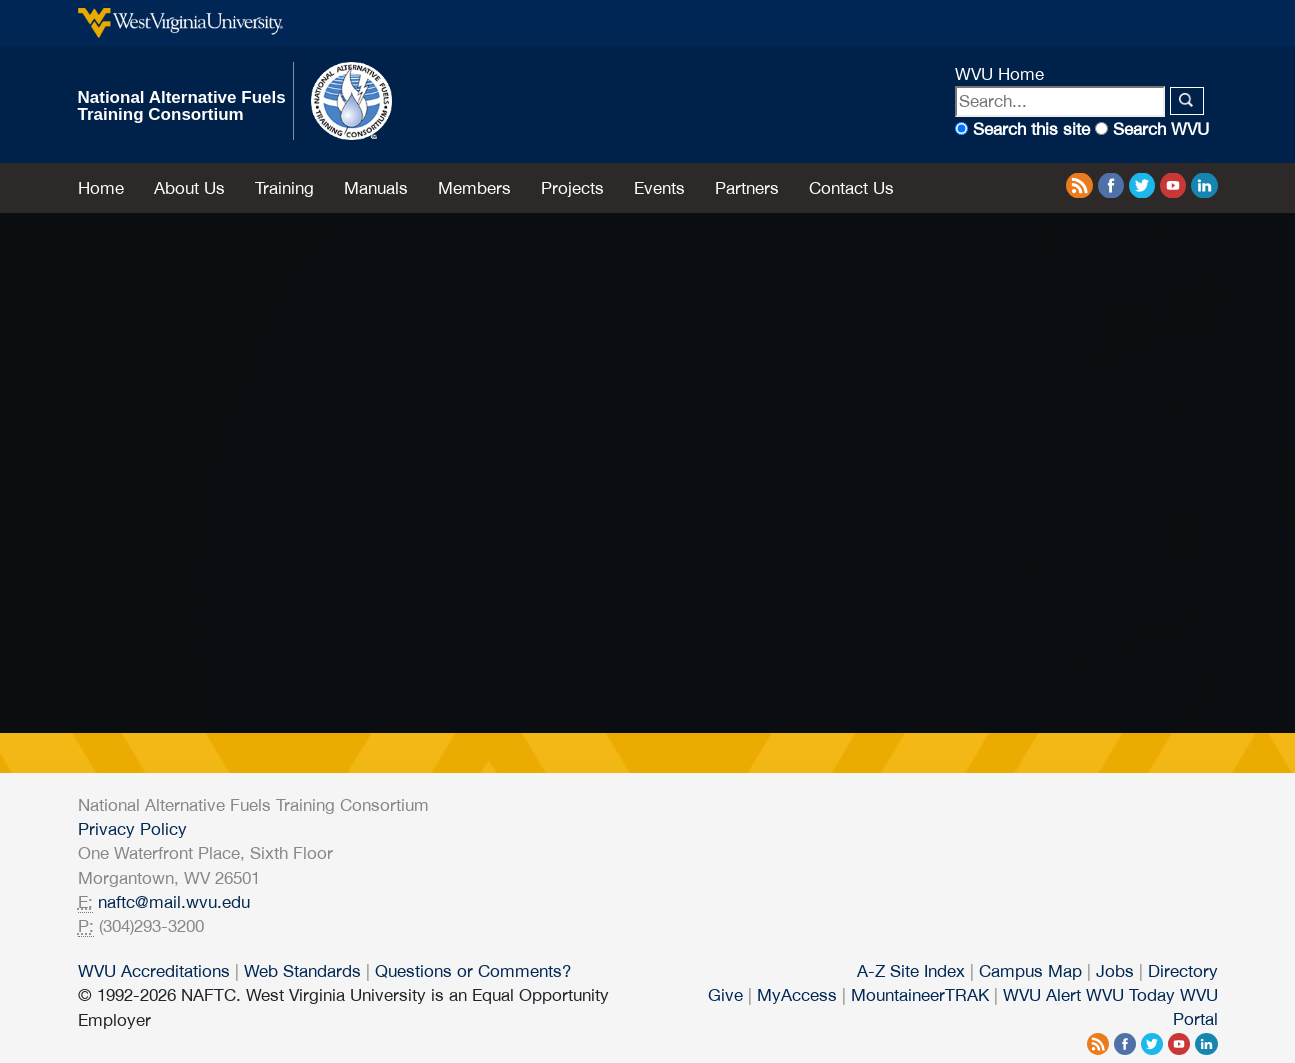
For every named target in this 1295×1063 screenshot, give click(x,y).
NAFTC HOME (144, 586)
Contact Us (851, 188)
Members (474, 188)
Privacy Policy (132, 829)
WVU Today (1130, 995)
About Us (189, 188)
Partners (747, 188)
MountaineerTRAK (920, 995)
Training (284, 188)
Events (659, 188)
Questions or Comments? (473, 971)
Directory (1183, 971)
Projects (572, 188)
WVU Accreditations (154, 971)
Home (101, 188)
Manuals (376, 188)
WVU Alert (1042, 995)
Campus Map (1030, 971)
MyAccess (797, 995)
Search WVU (1161, 129)
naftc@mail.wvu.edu (174, 902)
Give (725, 995)
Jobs (1115, 971)
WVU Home (999, 74)
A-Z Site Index (911, 971)
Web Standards (302, 971)
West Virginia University (180, 23)
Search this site (1031, 129)
